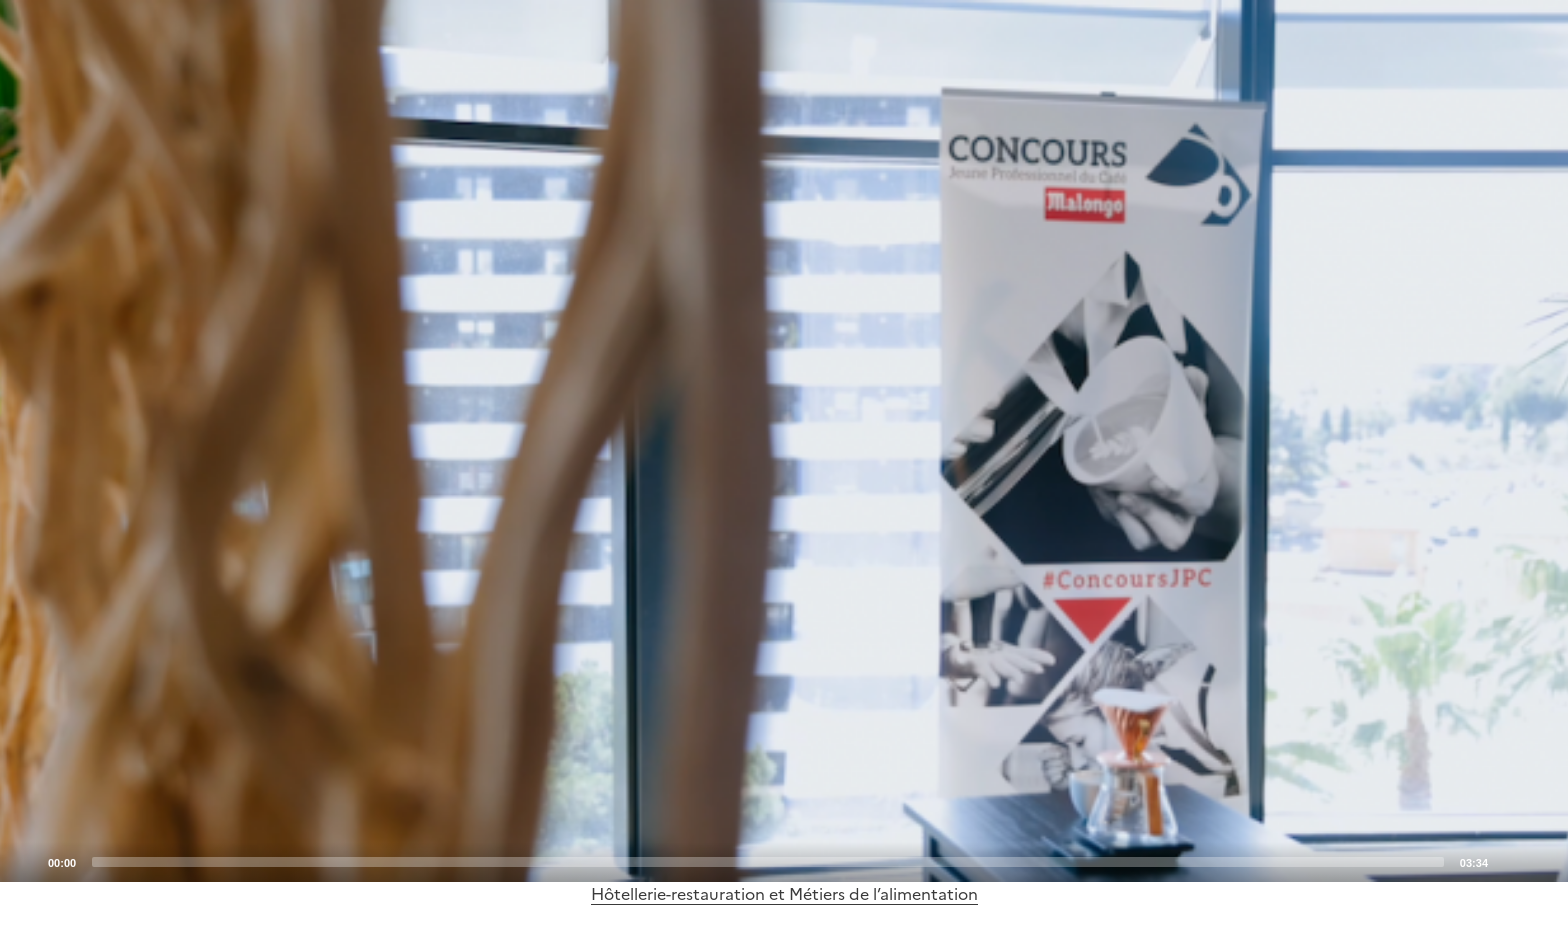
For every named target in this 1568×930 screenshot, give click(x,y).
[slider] (768, 862)
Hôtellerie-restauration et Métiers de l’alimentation (784, 894)
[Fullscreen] (1541, 861)
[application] (784, 441)
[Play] (784, 441)
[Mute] (1509, 861)
